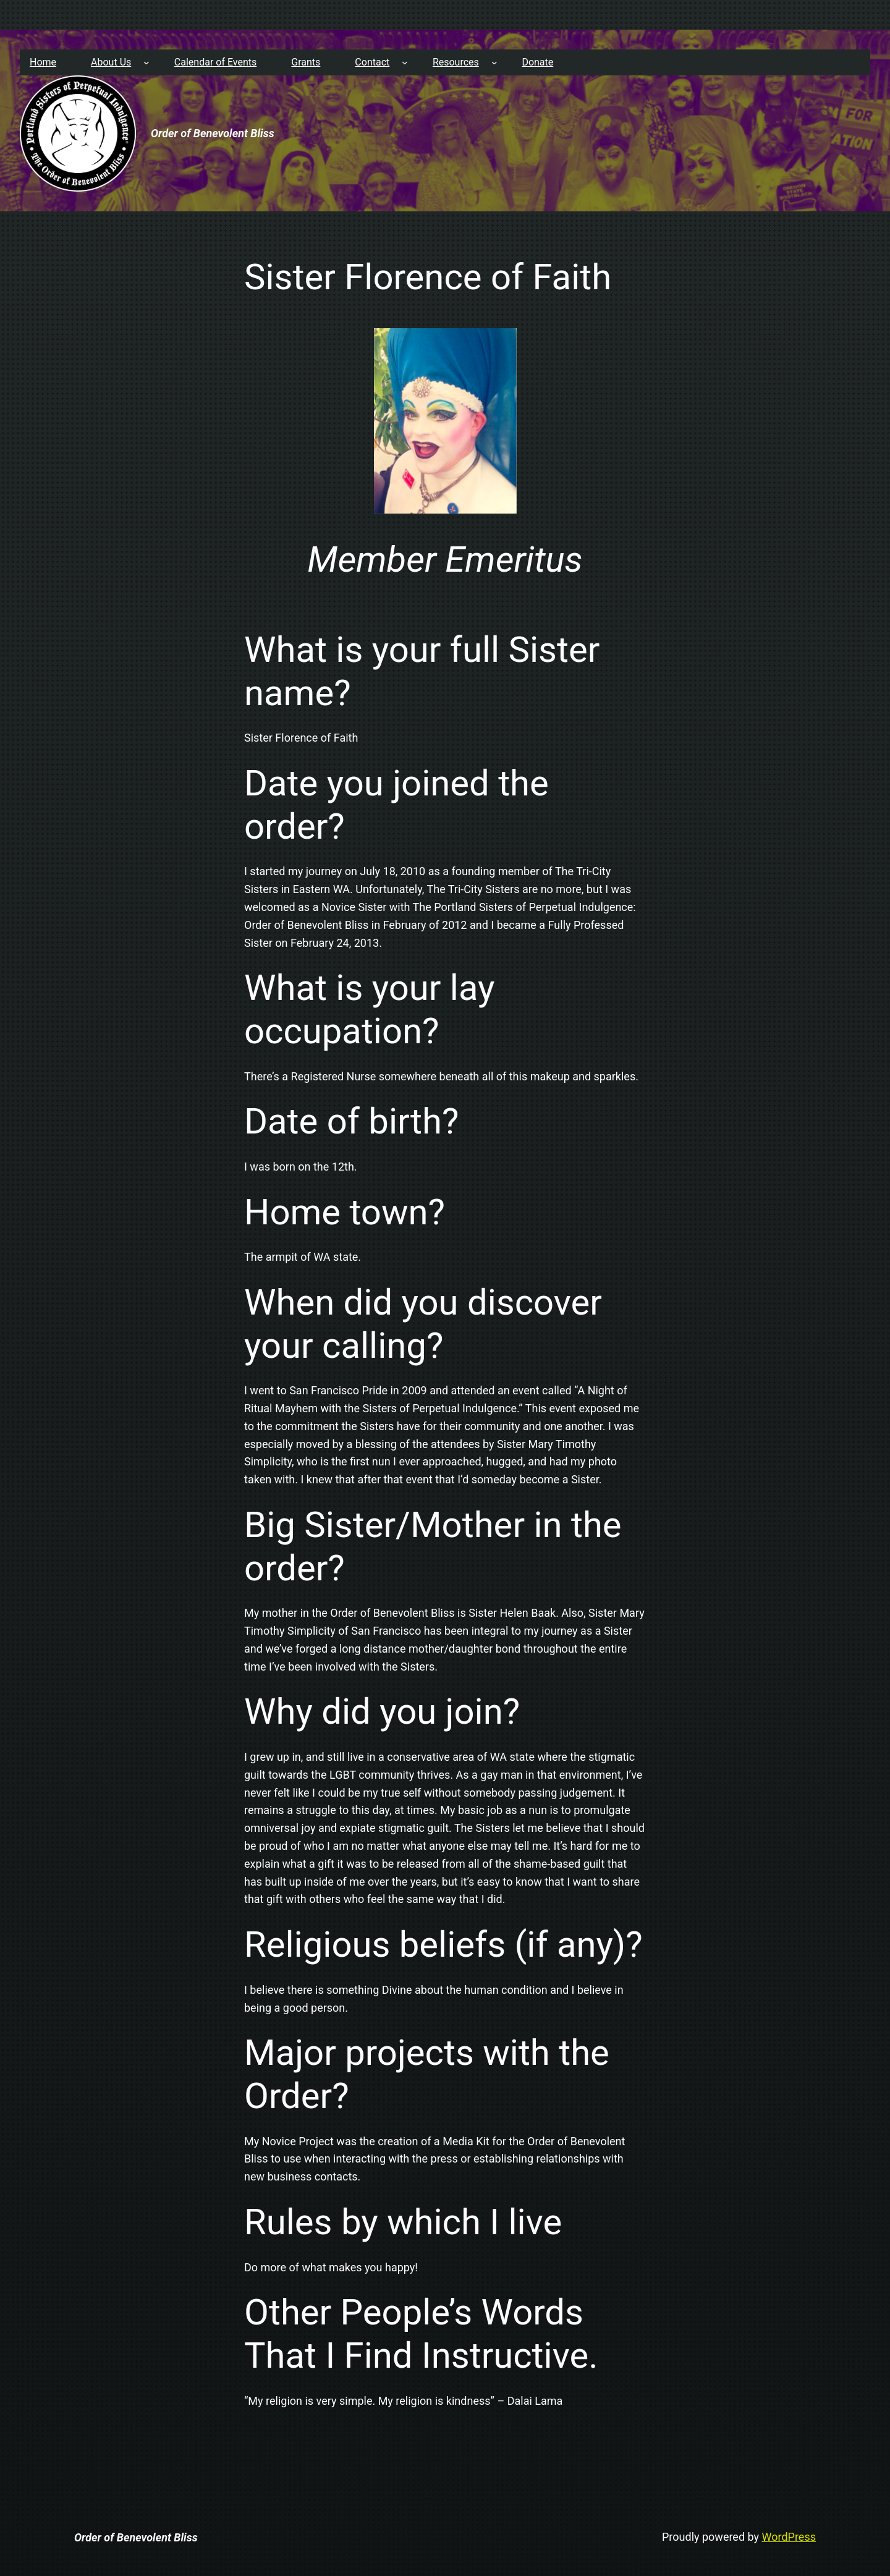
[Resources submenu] (494, 62)
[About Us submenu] (146, 62)
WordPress (789, 2536)
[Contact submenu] (405, 62)
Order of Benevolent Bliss (212, 133)
